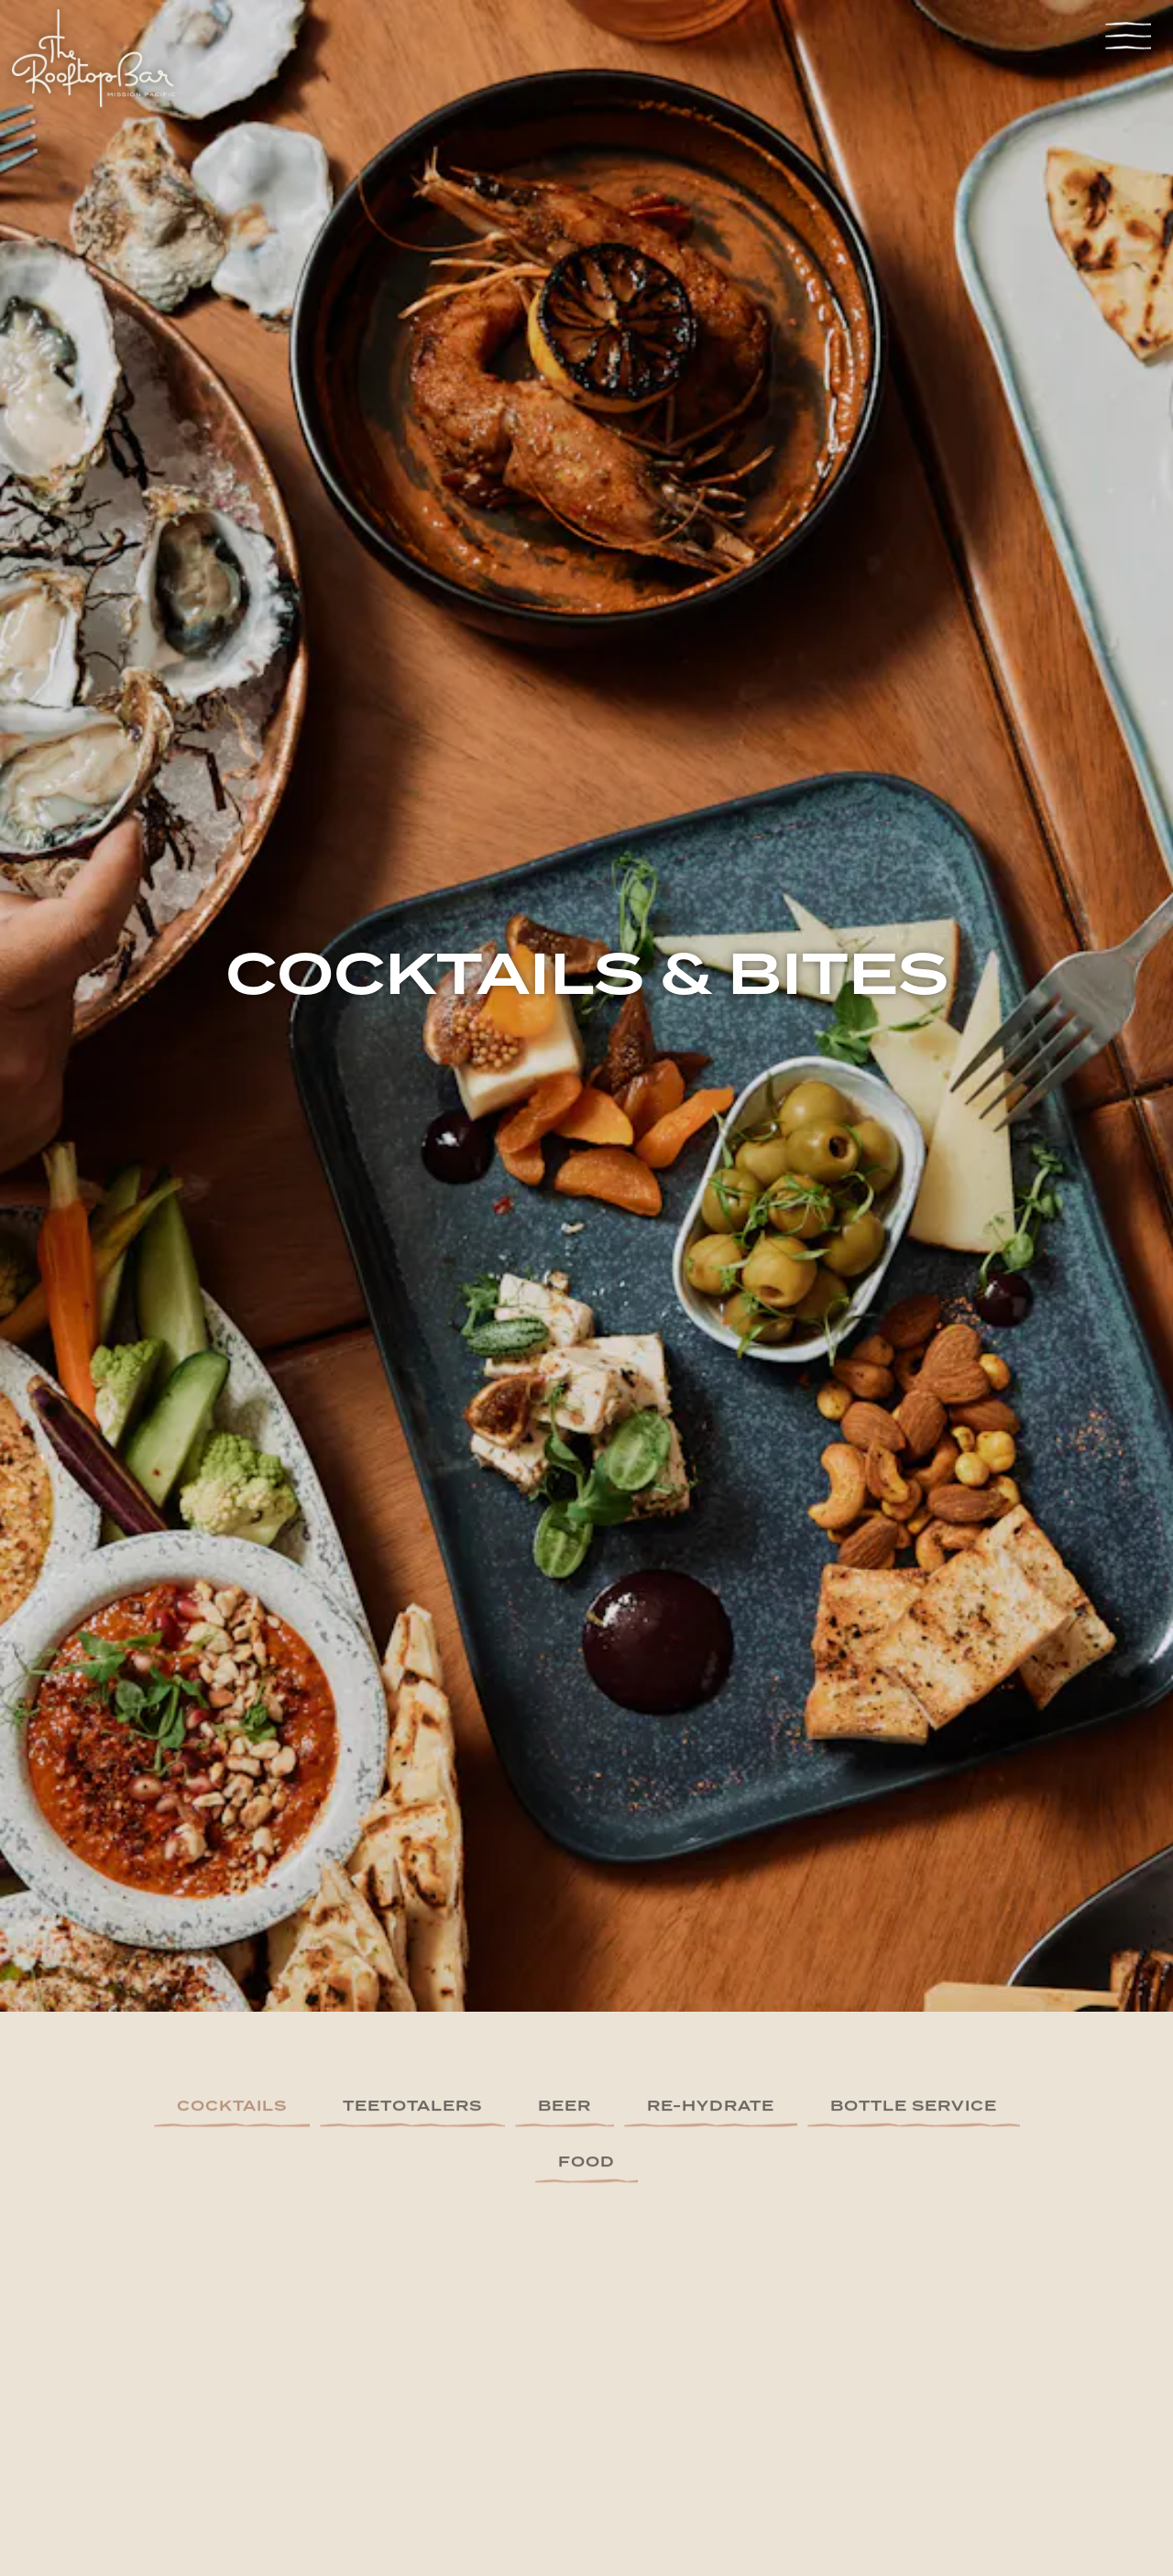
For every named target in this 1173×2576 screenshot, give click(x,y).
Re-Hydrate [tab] (710, 1971)
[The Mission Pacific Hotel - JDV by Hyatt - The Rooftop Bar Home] (93, 59)
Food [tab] (586, 2027)
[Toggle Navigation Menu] (1128, 35)
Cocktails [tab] (232, 1971)
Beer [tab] (564, 1971)
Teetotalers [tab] (412, 1971)
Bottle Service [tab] (913, 1971)
